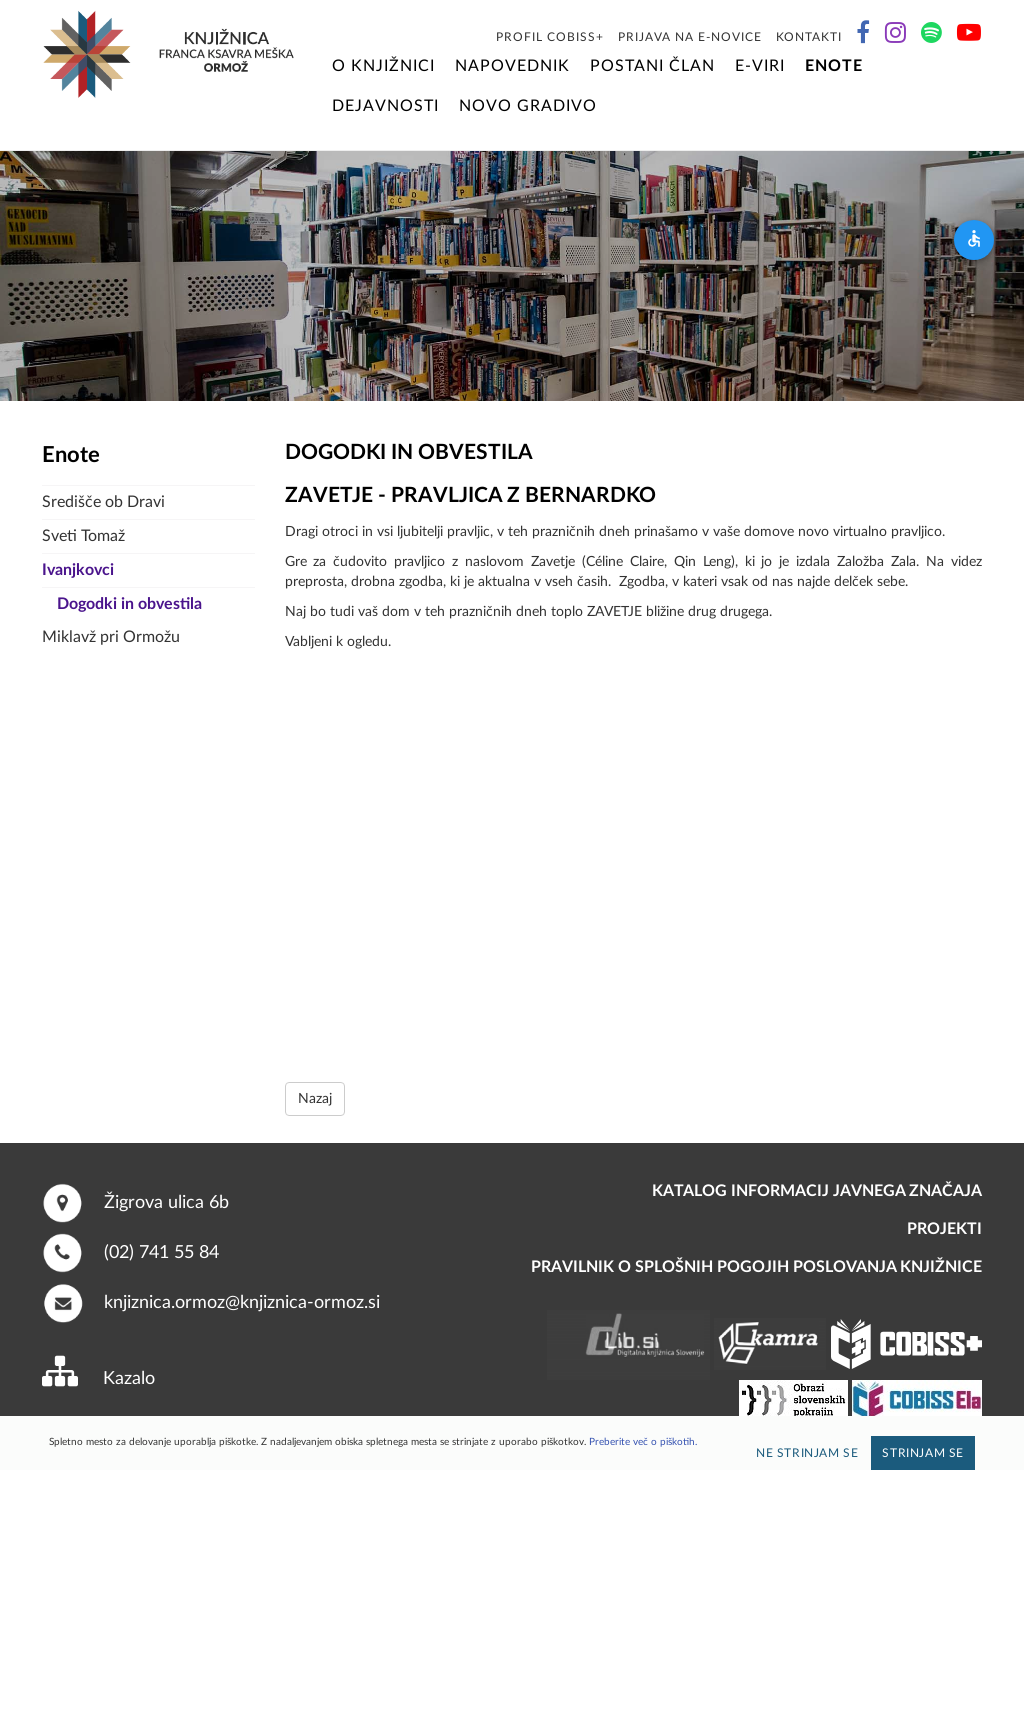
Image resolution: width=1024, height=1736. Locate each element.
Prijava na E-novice (690, 37)
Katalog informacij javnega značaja (817, 1191)
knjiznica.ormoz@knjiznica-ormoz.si (242, 1303)
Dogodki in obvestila (129, 604)
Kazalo (129, 1379)
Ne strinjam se (807, 1453)
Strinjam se (923, 1453)
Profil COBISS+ (550, 37)
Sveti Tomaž (83, 536)
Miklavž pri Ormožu (111, 637)
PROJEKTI (944, 1229)
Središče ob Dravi (103, 502)
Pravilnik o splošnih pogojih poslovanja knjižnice (756, 1267)
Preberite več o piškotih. (643, 1442)
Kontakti (809, 37)
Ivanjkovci (78, 570)
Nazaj (315, 1099)
